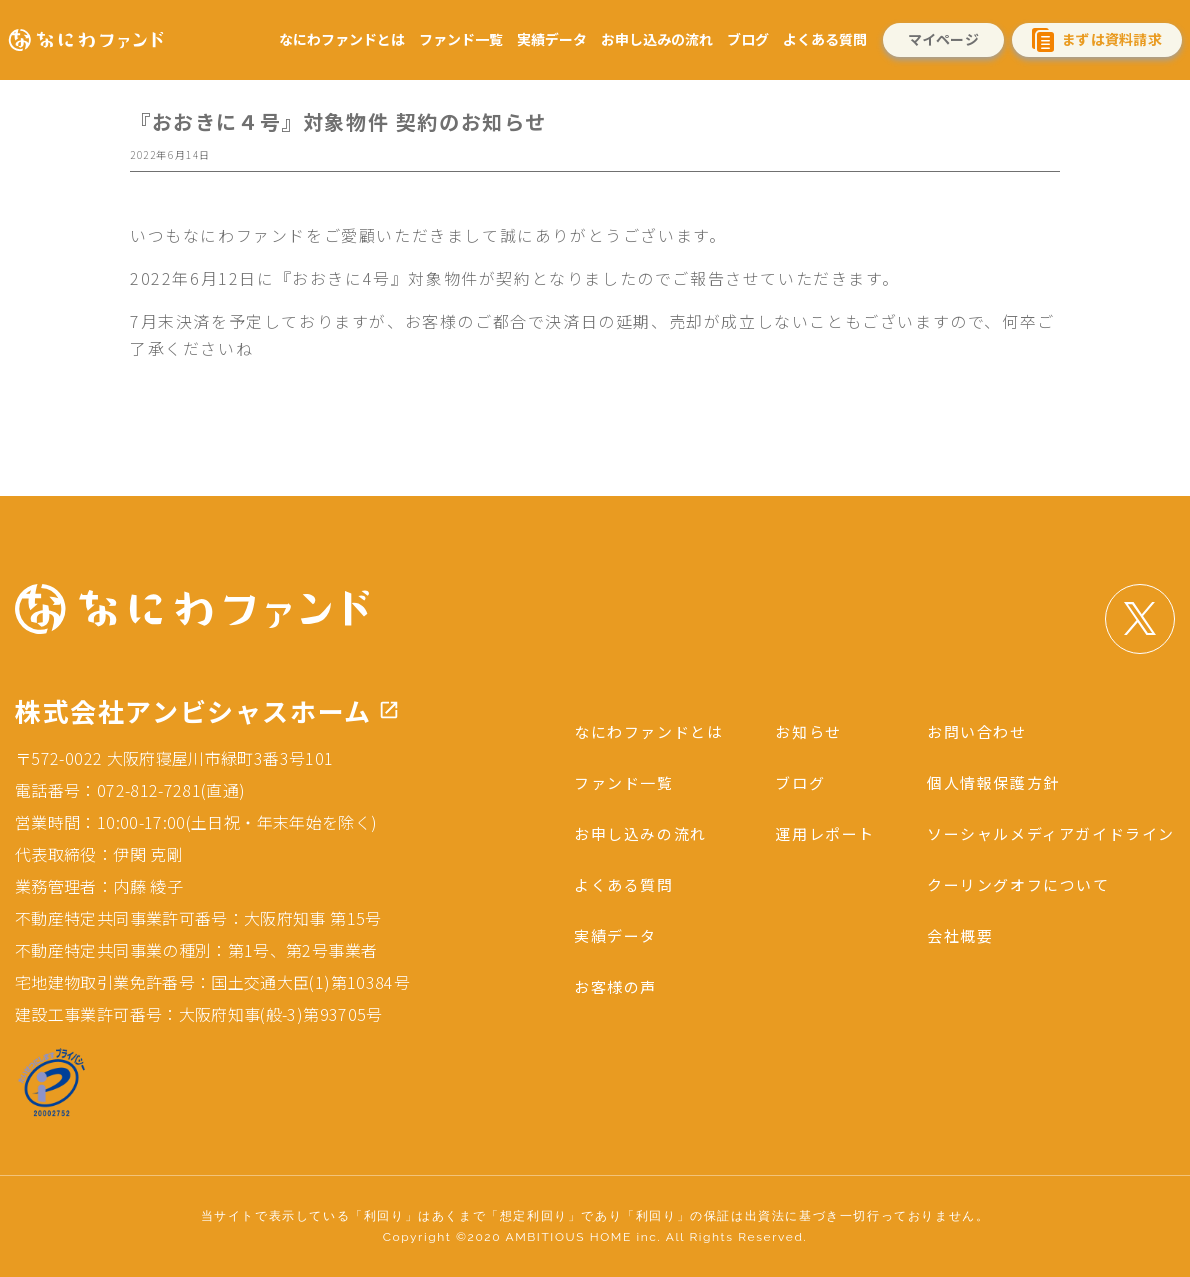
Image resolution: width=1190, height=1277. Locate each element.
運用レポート (807, 833)
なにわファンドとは (342, 39)
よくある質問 (825, 39)
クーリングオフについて (1009, 885)
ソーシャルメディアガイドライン (1043, 833)
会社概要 (947, 936)
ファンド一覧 (461, 39)
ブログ (748, 39)
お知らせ (789, 731)
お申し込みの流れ (657, 39)
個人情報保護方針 (982, 782)
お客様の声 (588, 987)
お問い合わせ (965, 731)
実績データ (552, 39)
